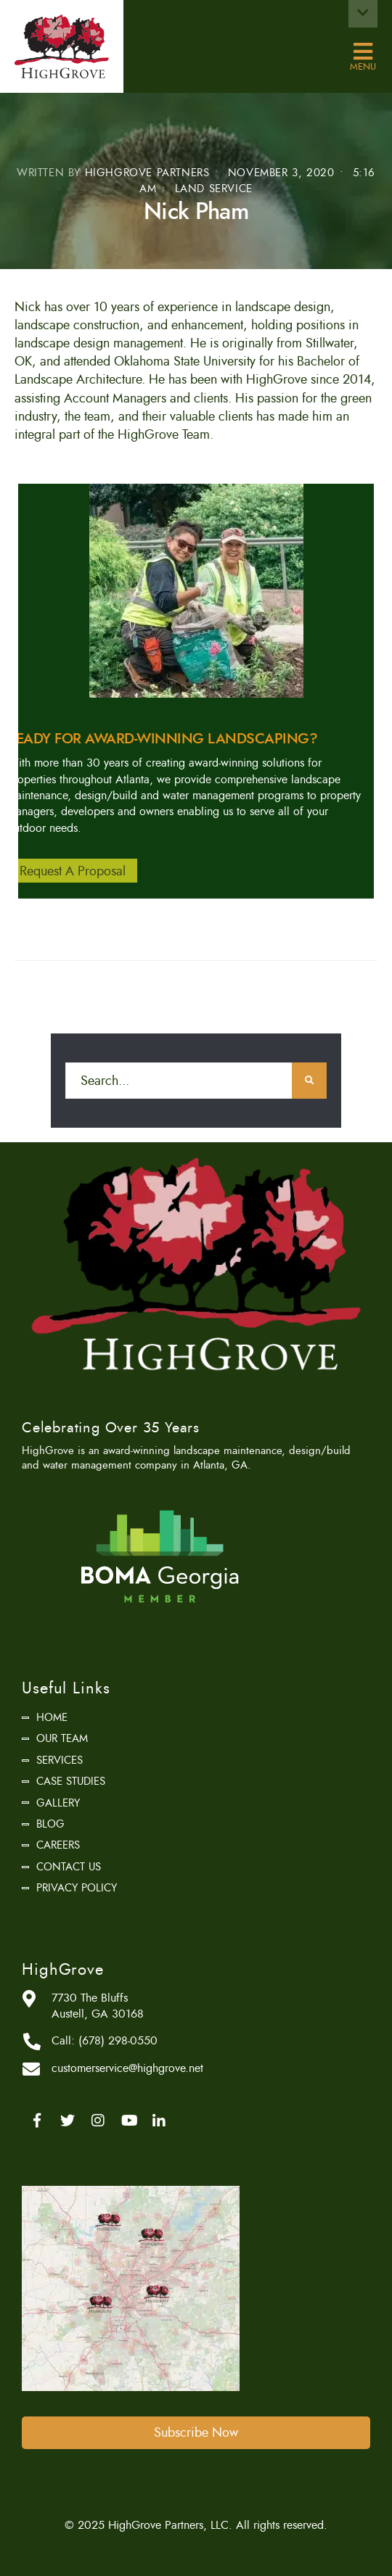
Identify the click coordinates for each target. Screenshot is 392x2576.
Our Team (62, 1738)
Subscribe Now (196, 2432)
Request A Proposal (73, 870)
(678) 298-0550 (118, 2041)
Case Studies (70, 1781)
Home (52, 1717)
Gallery (58, 1803)
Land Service (214, 189)
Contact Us (68, 1866)
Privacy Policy (76, 1888)
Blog (50, 1824)
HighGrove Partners (147, 173)
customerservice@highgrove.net (127, 2068)
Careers (58, 1845)
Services (59, 1760)
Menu (363, 52)
